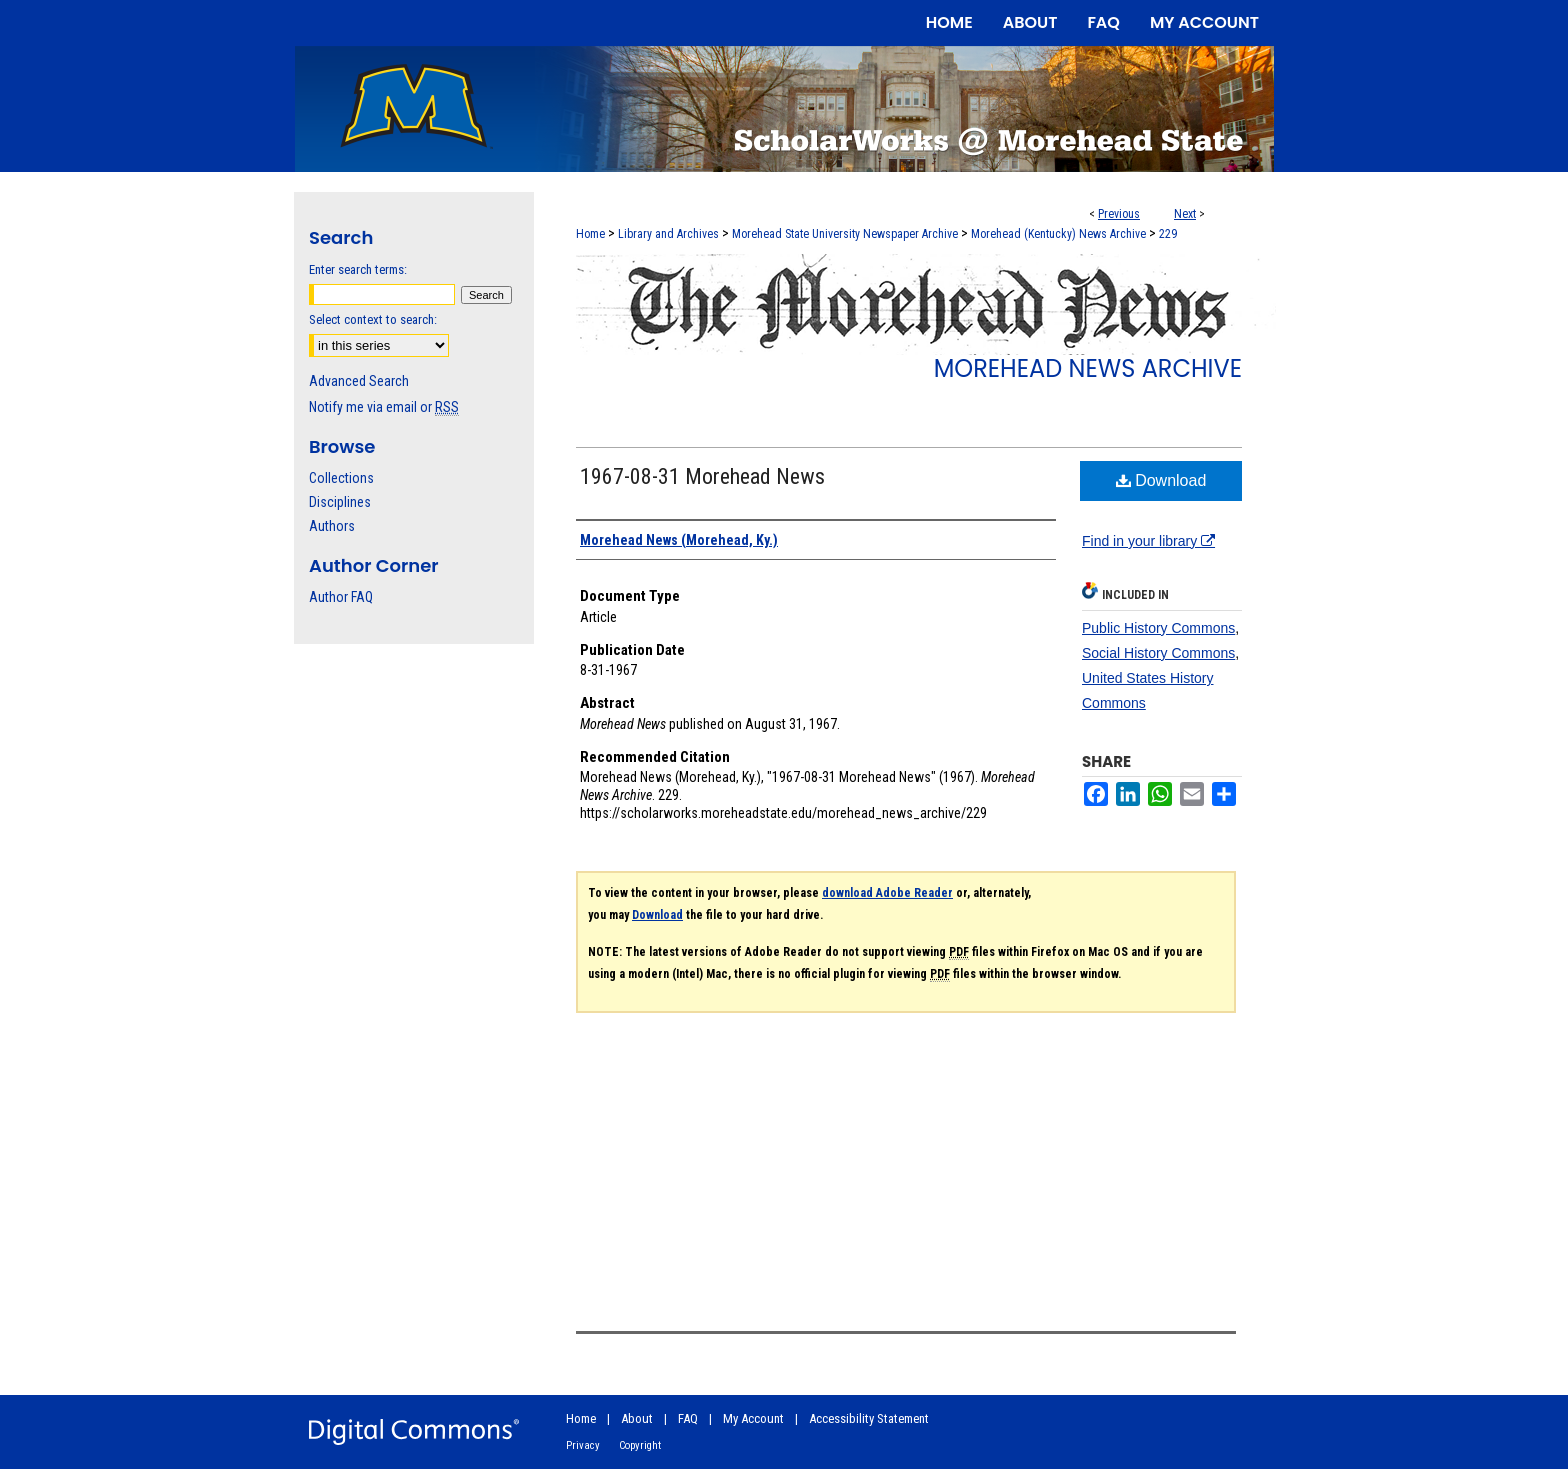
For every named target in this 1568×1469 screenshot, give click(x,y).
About (637, 1418)
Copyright (640, 1445)
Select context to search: (373, 319)
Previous (1119, 214)
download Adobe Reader (887, 893)
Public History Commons (1158, 628)
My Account (753, 1418)
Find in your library (1148, 541)
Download (1161, 480)
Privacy (583, 1445)
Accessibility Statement (869, 1418)
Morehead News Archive (1088, 368)
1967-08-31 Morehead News (702, 476)
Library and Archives (668, 234)
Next (1185, 214)
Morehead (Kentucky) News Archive (1058, 234)
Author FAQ (341, 597)
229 (1168, 234)
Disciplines (340, 502)
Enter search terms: (358, 269)
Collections (341, 478)
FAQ (688, 1418)
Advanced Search (359, 381)
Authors (332, 526)
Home (590, 234)
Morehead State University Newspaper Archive (845, 234)
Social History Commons (1158, 653)
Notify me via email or (384, 407)
